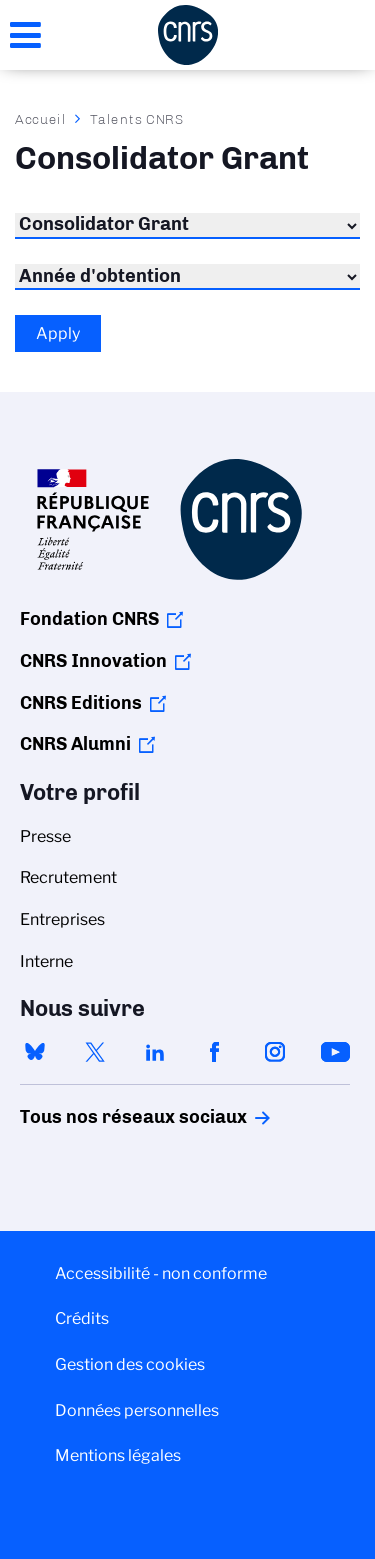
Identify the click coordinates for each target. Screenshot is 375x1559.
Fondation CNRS (89, 619)
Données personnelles (137, 1410)
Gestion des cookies (130, 1364)
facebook (215, 1052)
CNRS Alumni (75, 744)
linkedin (155, 1052)
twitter (95, 1052)
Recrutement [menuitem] (68, 877)
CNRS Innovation (93, 661)
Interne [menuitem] (46, 961)
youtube (335, 1052)
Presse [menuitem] (45, 836)
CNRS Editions (81, 703)
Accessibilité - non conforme (161, 1273)
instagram (275, 1052)
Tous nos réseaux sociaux (99, 1117)
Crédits (82, 1318)
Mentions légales (118, 1455)
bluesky (35, 1052)
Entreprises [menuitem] (62, 919)
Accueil (41, 119)
